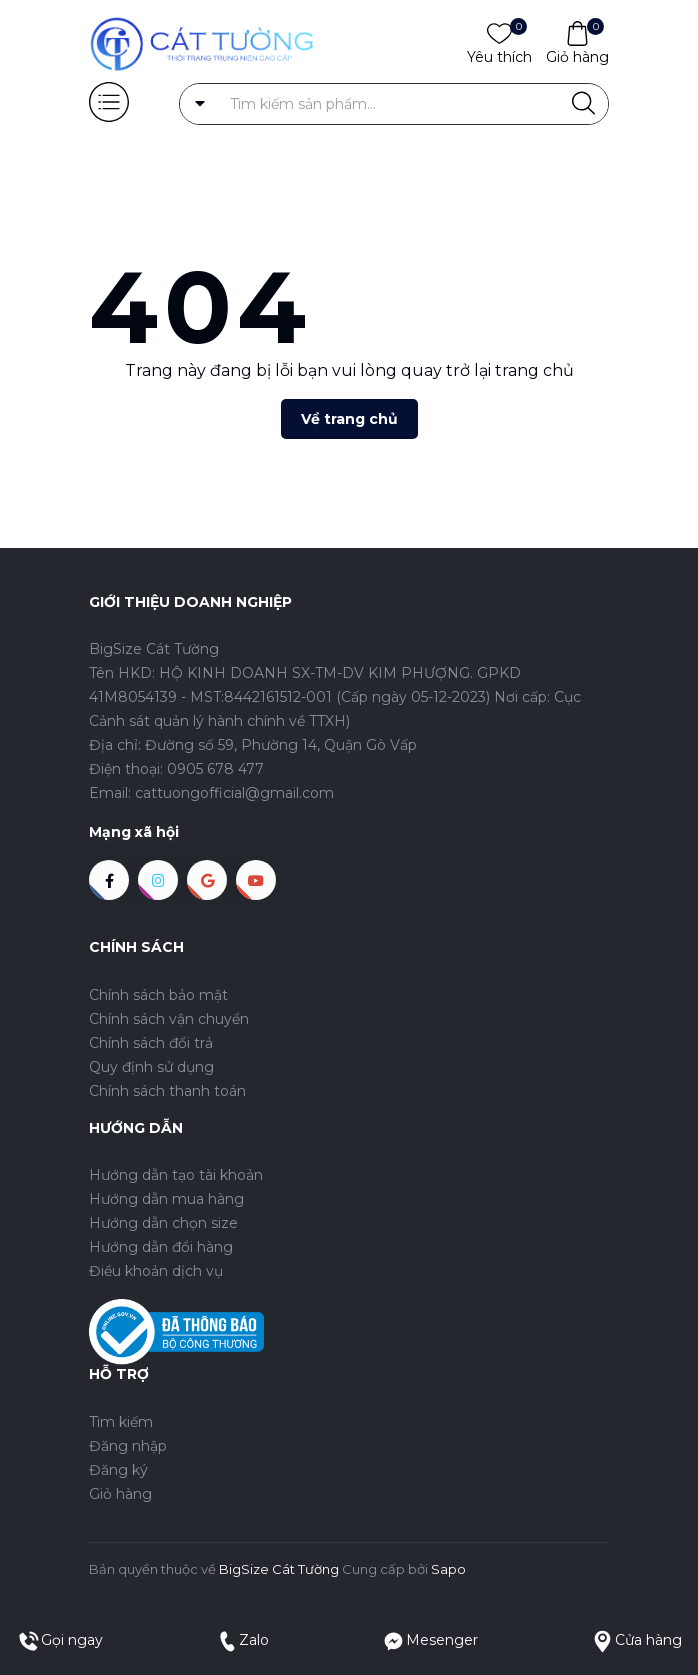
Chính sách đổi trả (151, 1043)
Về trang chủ (349, 419)
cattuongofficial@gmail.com (234, 793)
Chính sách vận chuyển (169, 1019)
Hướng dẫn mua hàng (166, 1199)
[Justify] (583, 104)
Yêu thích (499, 56)
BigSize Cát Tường (279, 1569)
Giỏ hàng (577, 56)
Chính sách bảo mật (158, 995)
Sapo (448, 1569)
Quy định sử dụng (151, 1067)
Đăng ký (118, 1470)
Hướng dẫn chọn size (163, 1223)
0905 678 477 (215, 769)
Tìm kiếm (121, 1422)
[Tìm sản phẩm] (394, 104)
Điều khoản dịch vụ (156, 1271)
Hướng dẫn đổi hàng (161, 1247)
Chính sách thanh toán (167, 1091)
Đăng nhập (128, 1446)
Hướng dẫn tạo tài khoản (176, 1175)
